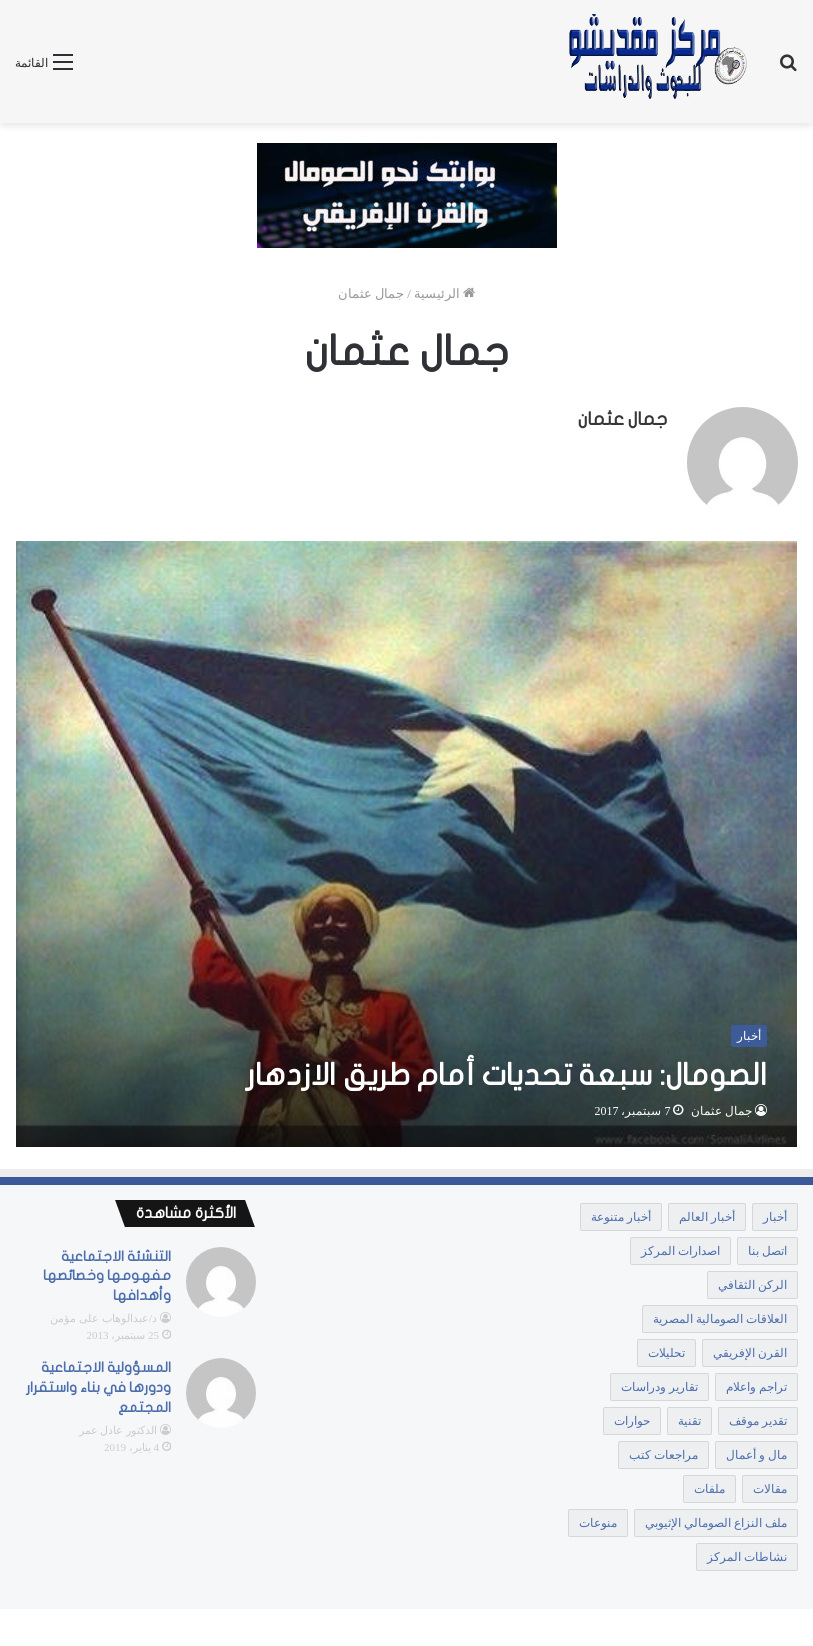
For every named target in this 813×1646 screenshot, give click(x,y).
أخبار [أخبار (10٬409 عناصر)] (775, 1213)
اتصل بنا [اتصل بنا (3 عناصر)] (767, 1247)
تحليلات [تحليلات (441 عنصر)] (666, 1349)
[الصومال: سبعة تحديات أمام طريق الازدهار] (407, 840)
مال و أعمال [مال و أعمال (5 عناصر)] (756, 1451)
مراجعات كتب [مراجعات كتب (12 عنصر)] (663, 1451)
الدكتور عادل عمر (118, 1427)
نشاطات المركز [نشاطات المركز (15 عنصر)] (747, 1553)
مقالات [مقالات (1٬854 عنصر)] (770, 1485)
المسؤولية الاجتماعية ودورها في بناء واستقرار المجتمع (98, 1384)
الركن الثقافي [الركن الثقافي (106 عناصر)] (752, 1281)
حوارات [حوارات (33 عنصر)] (632, 1417)
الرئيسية (444, 293)
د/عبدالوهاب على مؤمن (103, 1315)
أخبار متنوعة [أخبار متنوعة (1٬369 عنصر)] (621, 1213)
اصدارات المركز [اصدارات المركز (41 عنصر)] (680, 1247)
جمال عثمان (622, 419)
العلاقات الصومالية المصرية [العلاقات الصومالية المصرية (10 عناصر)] (720, 1315)
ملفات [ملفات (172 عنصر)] (709, 1485)
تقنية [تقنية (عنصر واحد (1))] (689, 1417)
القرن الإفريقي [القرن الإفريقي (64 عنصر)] (750, 1349)
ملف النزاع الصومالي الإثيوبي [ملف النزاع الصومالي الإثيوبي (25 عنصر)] (716, 1519)
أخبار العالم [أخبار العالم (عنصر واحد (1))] (707, 1213)
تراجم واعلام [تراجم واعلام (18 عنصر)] (756, 1383)
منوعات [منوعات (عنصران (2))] (598, 1519)
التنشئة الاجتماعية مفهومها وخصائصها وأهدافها (107, 1272)
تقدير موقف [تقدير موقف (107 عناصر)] (758, 1417)
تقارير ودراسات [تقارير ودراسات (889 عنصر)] (659, 1383)
